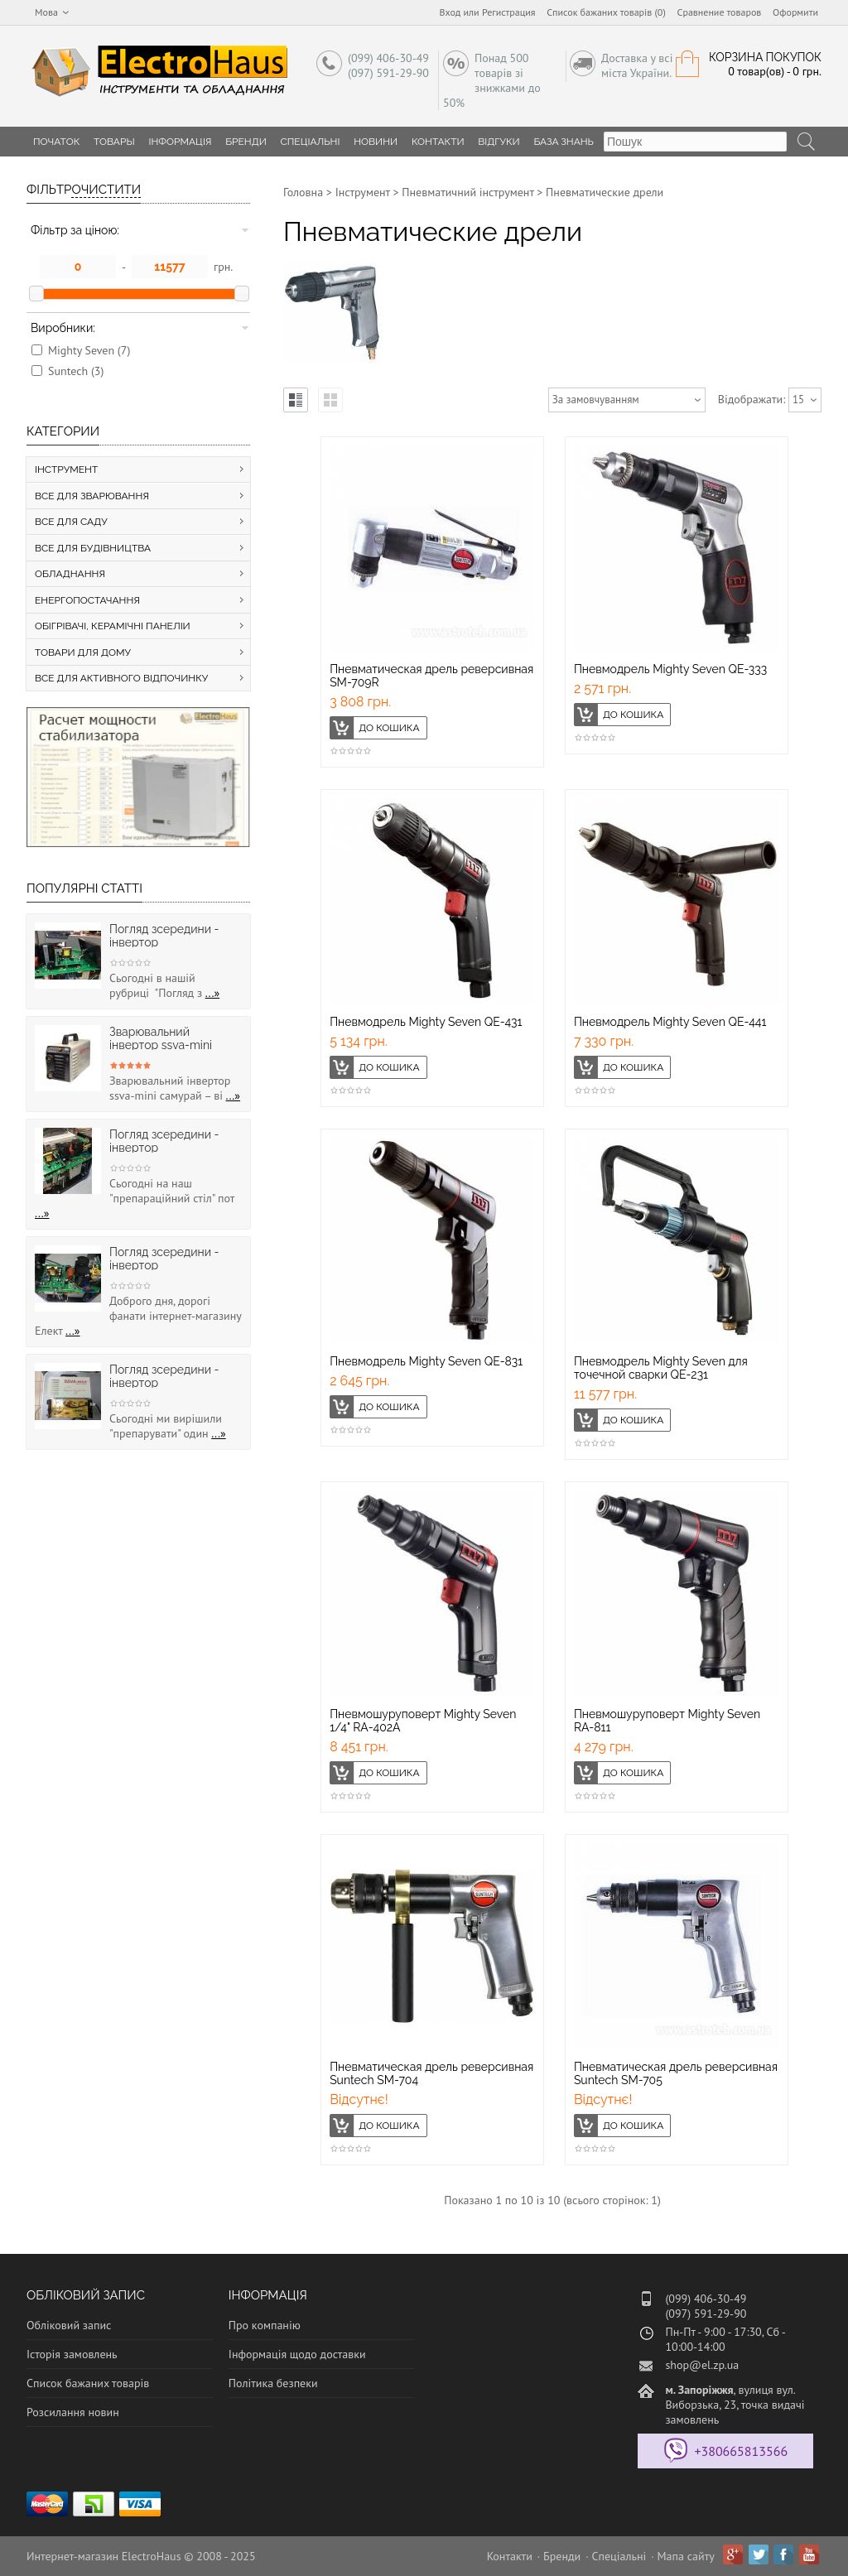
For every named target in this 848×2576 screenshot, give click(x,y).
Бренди (246, 141)
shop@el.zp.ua (702, 2364)
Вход (450, 12)
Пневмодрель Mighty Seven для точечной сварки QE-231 (661, 1368)
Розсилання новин (72, 2412)
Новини (376, 141)
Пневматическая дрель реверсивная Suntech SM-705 (676, 2073)
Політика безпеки (273, 2383)
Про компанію (265, 2325)
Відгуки (498, 141)
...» (212, 992)
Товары (114, 141)
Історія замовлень (72, 2354)
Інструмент (362, 192)
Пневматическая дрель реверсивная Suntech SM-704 (431, 2073)
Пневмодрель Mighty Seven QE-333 (670, 669)
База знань (563, 141)
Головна (303, 192)
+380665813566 (741, 2451)
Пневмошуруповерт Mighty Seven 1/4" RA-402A (423, 1720)
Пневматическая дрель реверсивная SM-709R (431, 675)
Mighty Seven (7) (89, 350)
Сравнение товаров (719, 12)
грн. (223, 266)
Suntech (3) (76, 371)
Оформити (795, 12)
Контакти (438, 141)
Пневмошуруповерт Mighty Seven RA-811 (667, 1720)
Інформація (179, 141)
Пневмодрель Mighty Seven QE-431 (426, 1021)
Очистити (106, 189)
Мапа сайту (686, 2556)
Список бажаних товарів (87, 2383)
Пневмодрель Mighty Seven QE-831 (426, 1361)
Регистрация (509, 12)
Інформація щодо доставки (297, 2354)
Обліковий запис (68, 2325)
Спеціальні (310, 141)
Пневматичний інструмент (467, 192)
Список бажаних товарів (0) (606, 12)
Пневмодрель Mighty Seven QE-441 (670, 1021)
